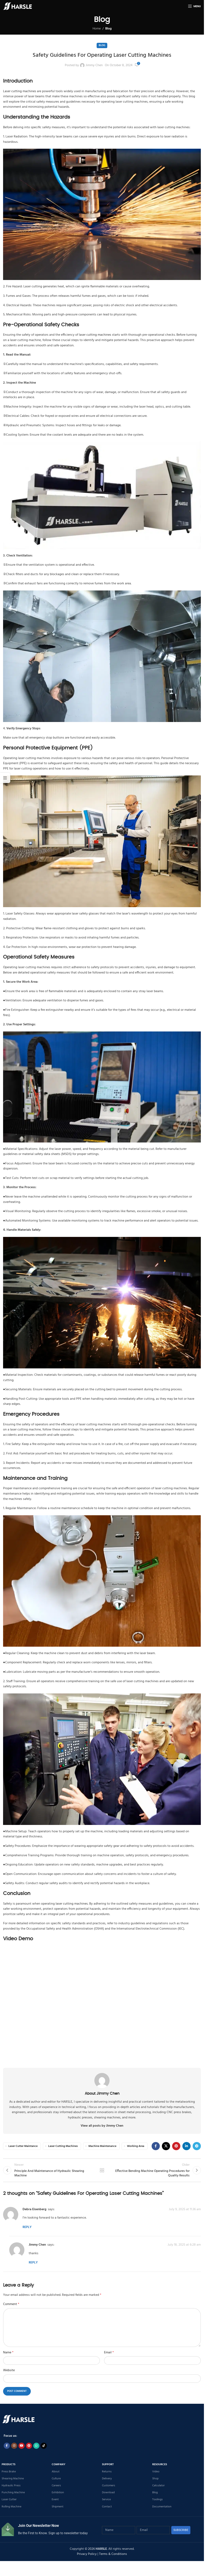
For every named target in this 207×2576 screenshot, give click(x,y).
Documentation (162, 2509)
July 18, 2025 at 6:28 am (184, 2247)
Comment (11, 2307)
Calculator (158, 2488)
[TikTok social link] (44, 2449)
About (55, 2474)
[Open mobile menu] (194, 6)
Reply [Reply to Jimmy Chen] (33, 2265)
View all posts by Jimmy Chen (102, 2125)
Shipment (57, 2509)
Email (109, 2355)
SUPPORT (108, 2467)
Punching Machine (13, 2495)
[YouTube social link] (21, 2449)
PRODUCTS (8, 2467)
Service (106, 2502)
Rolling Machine (11, 2509)
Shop (155, 2481)
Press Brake (9, 2474)
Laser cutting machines (19, 91)
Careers (56, 2488)
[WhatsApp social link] (36, 2449)
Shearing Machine (13, 2481)
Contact (107, 2509)
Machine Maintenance (102, 2146)
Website (9, 2373)
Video (155, 2474)
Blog (108, 28)
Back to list (102, 2172)
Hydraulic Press (11, 2488)
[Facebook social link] (156, 2146)
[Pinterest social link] (176, 2146)
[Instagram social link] (14, 2449)
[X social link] (166, 2146)
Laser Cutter (9, 2502)
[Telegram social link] (197, 2146)
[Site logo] (17, 6)
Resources (159, 2467)
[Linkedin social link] (186, 2146)
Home (97, 28)
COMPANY (58, 2467)
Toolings (157, 2502)
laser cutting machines (95, 335)
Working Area (135, 2146)
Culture (56, 2481)
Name (8, 2355)
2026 (97, 2551)
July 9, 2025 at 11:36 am (185, 2212)
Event (55, 2502)
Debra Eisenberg (34, 2212)
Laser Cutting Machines (63, 2146)
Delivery (107, 2481)
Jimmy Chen (94, 65)
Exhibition (58, 2495)
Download (108, 2495)
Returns (107, 2474)
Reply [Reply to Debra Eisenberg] (27, 2230)
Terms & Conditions (113, 2557)
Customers (108, 2488)
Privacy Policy (87, 2557)
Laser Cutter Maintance (23, 2146)
